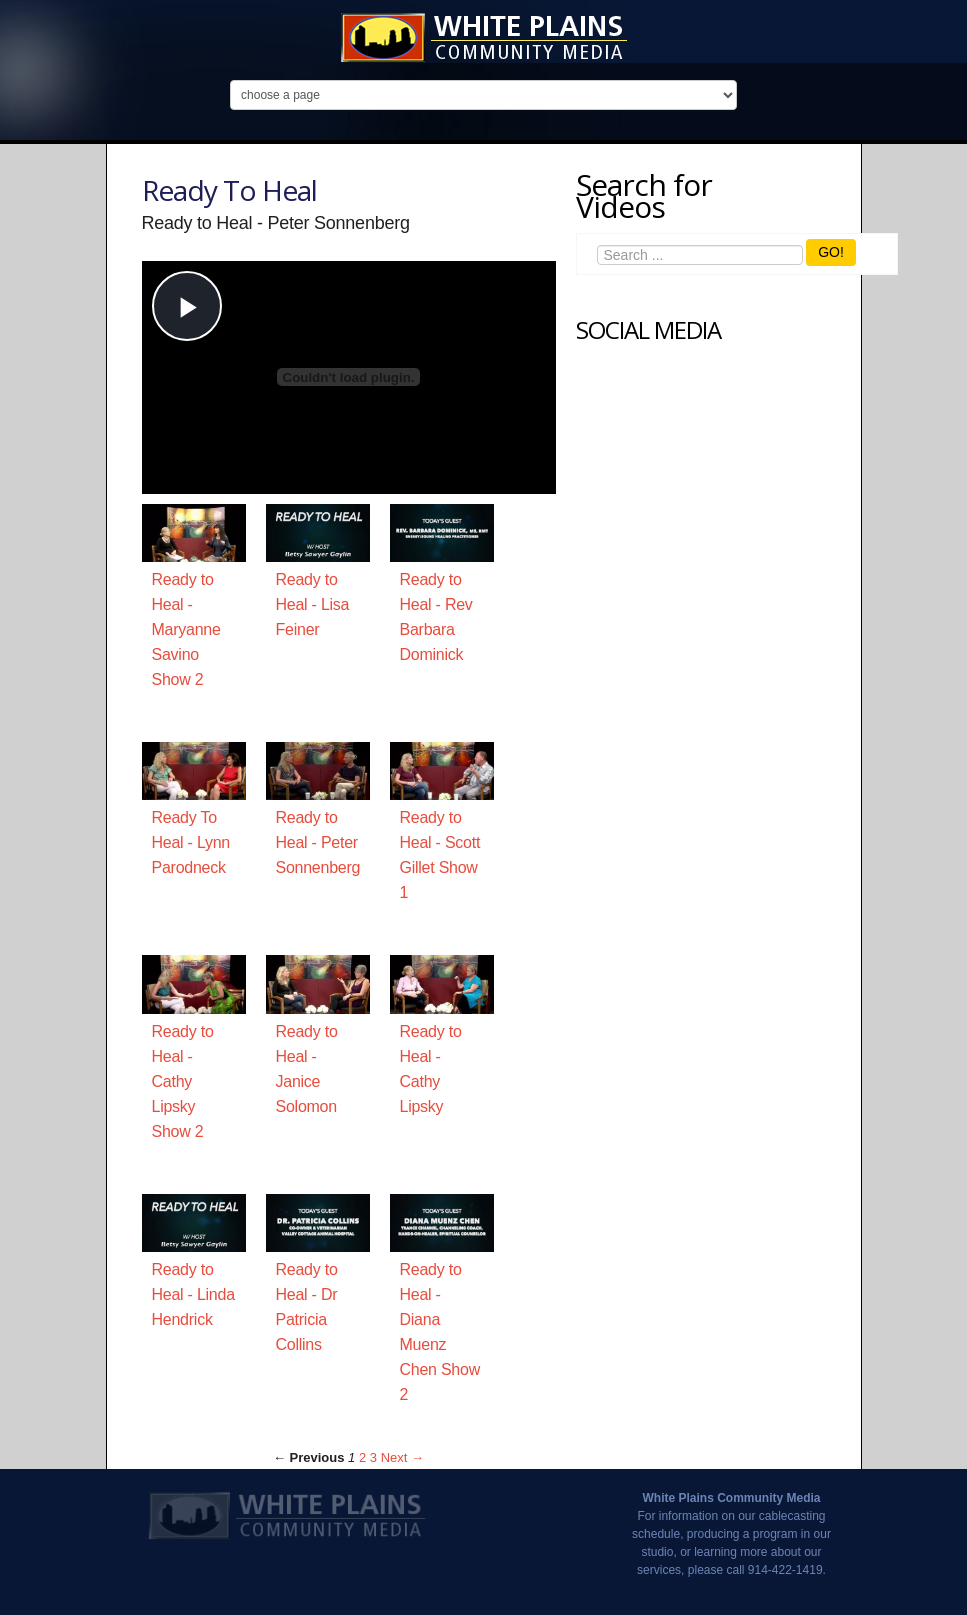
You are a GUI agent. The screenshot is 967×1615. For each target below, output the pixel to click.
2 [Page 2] (362, 1457)
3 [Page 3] (373, 1457)
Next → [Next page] (402, 1457)
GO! (831, 252)
